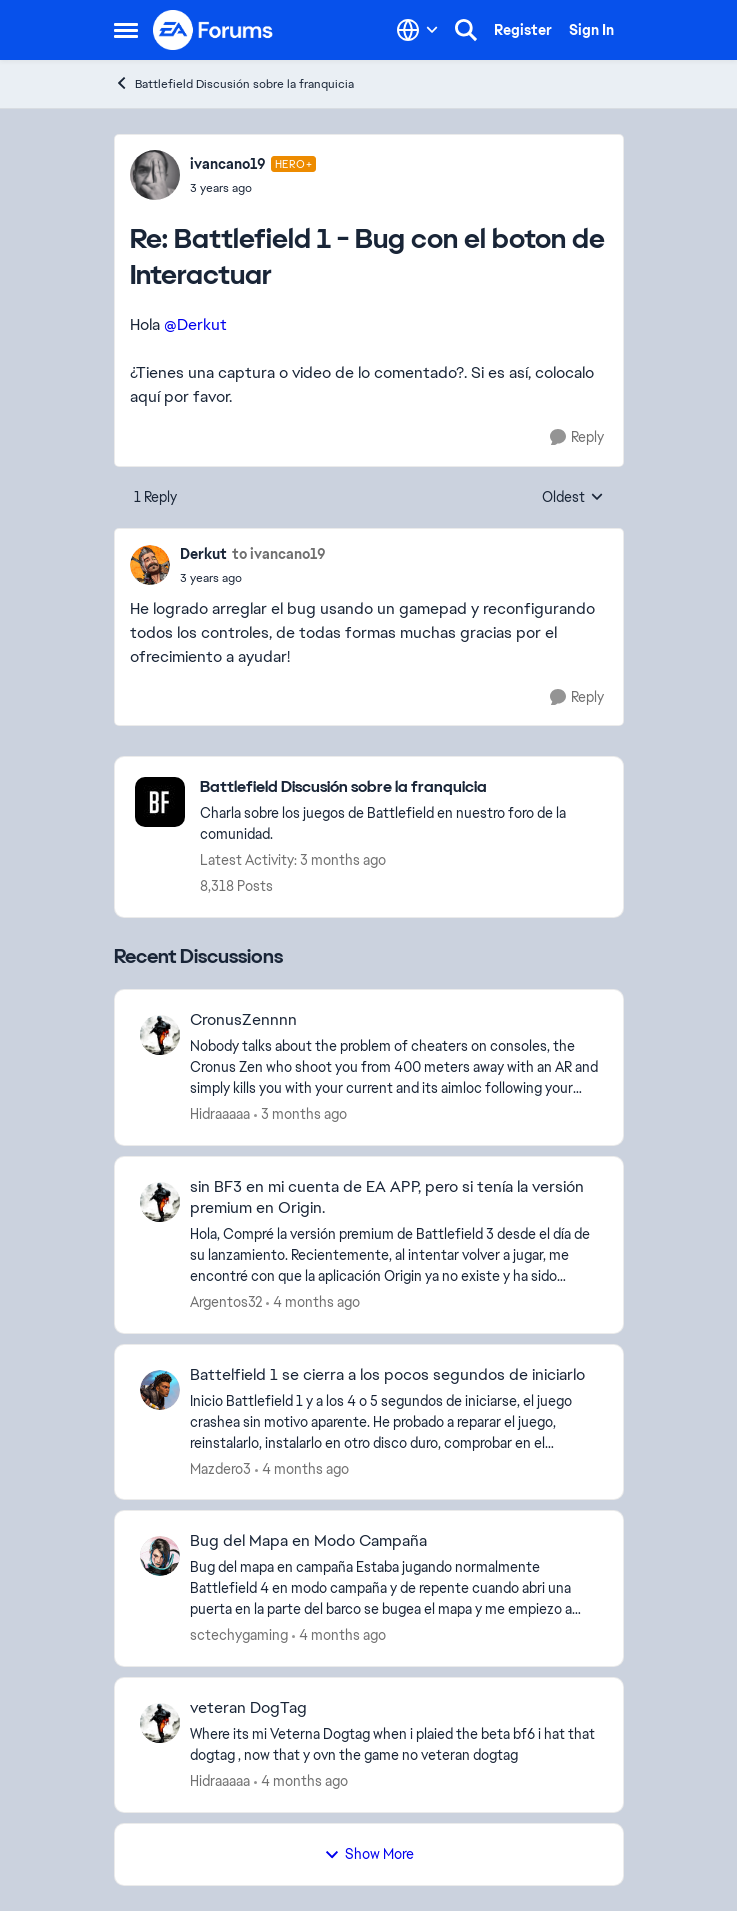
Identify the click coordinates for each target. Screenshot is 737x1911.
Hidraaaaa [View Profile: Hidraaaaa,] (220, 1114)
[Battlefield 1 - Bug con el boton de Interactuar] (253, 188)
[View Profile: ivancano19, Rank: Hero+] (155, 175)
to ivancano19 (279, 554)
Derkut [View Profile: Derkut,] (203, 554)
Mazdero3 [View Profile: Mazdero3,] (220, 1468)
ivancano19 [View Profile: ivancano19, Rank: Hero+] (228, 164)
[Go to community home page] (214, 30)
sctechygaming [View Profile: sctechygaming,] (239, 1635)
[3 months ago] (300, 1114)
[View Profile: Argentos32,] (160, 1202)
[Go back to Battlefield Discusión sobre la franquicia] (401, 787)
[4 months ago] (313, 1302)
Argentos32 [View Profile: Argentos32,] (226, 1302)
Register (523, 30)
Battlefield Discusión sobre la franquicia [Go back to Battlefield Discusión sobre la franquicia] (234, 83)
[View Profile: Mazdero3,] (160, 1390)
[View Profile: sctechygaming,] (160, 1556)
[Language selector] (417, 30)
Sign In (591, 30)
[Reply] (577, 437)
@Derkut (195, 324)
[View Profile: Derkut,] (150, 565)
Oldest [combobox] (573, 498)
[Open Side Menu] (126, 30)
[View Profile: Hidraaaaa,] (160, 1035)
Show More (369, 1854)
